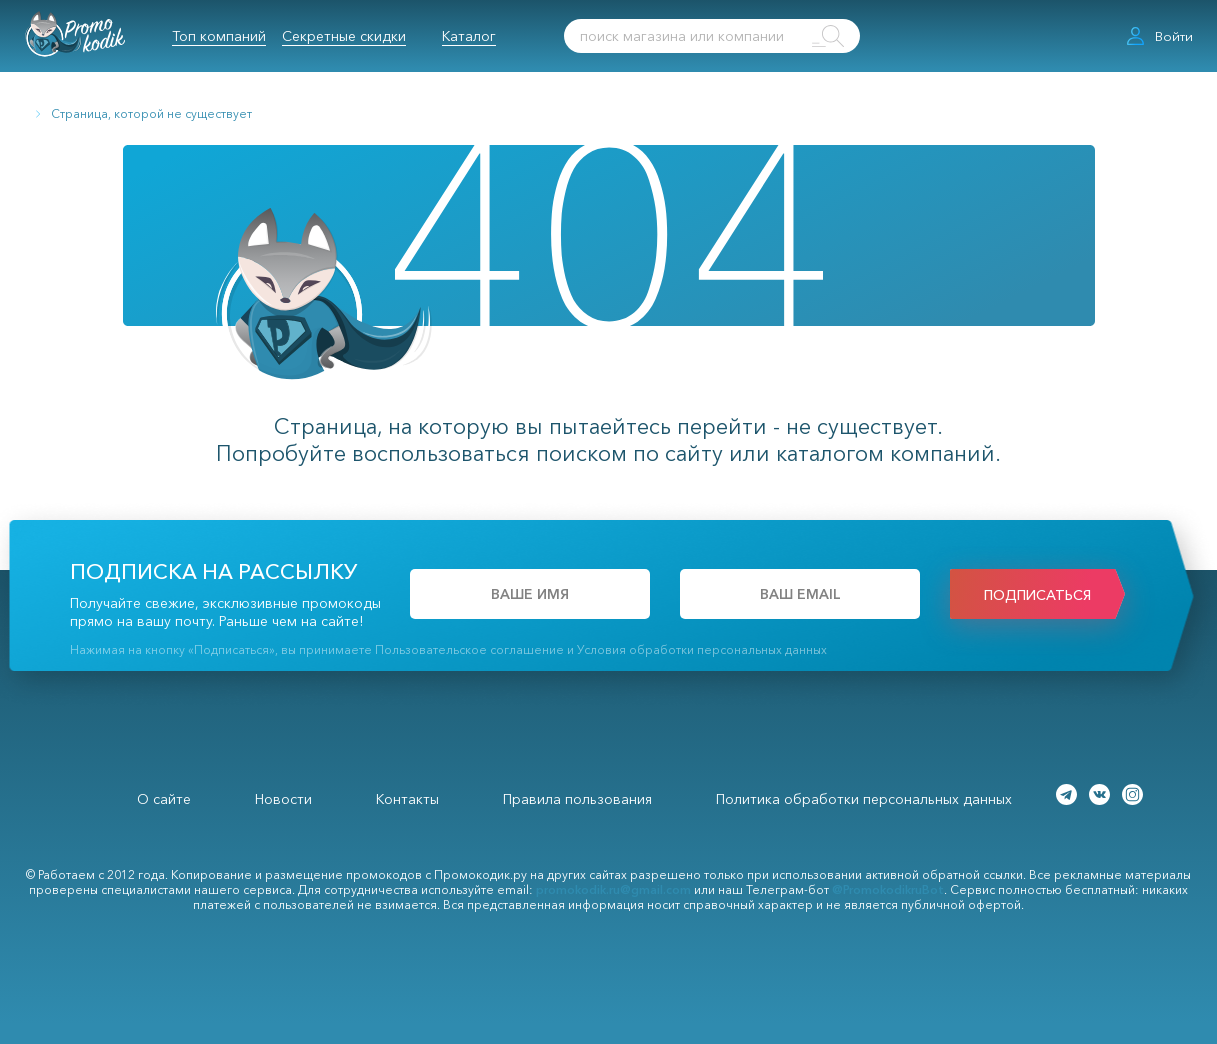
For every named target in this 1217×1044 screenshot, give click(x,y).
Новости (283, 799)
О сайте (164, 799)
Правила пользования (577, 799)
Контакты (407, 799)
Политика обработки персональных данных (864, 799)
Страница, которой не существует (151, 113)
